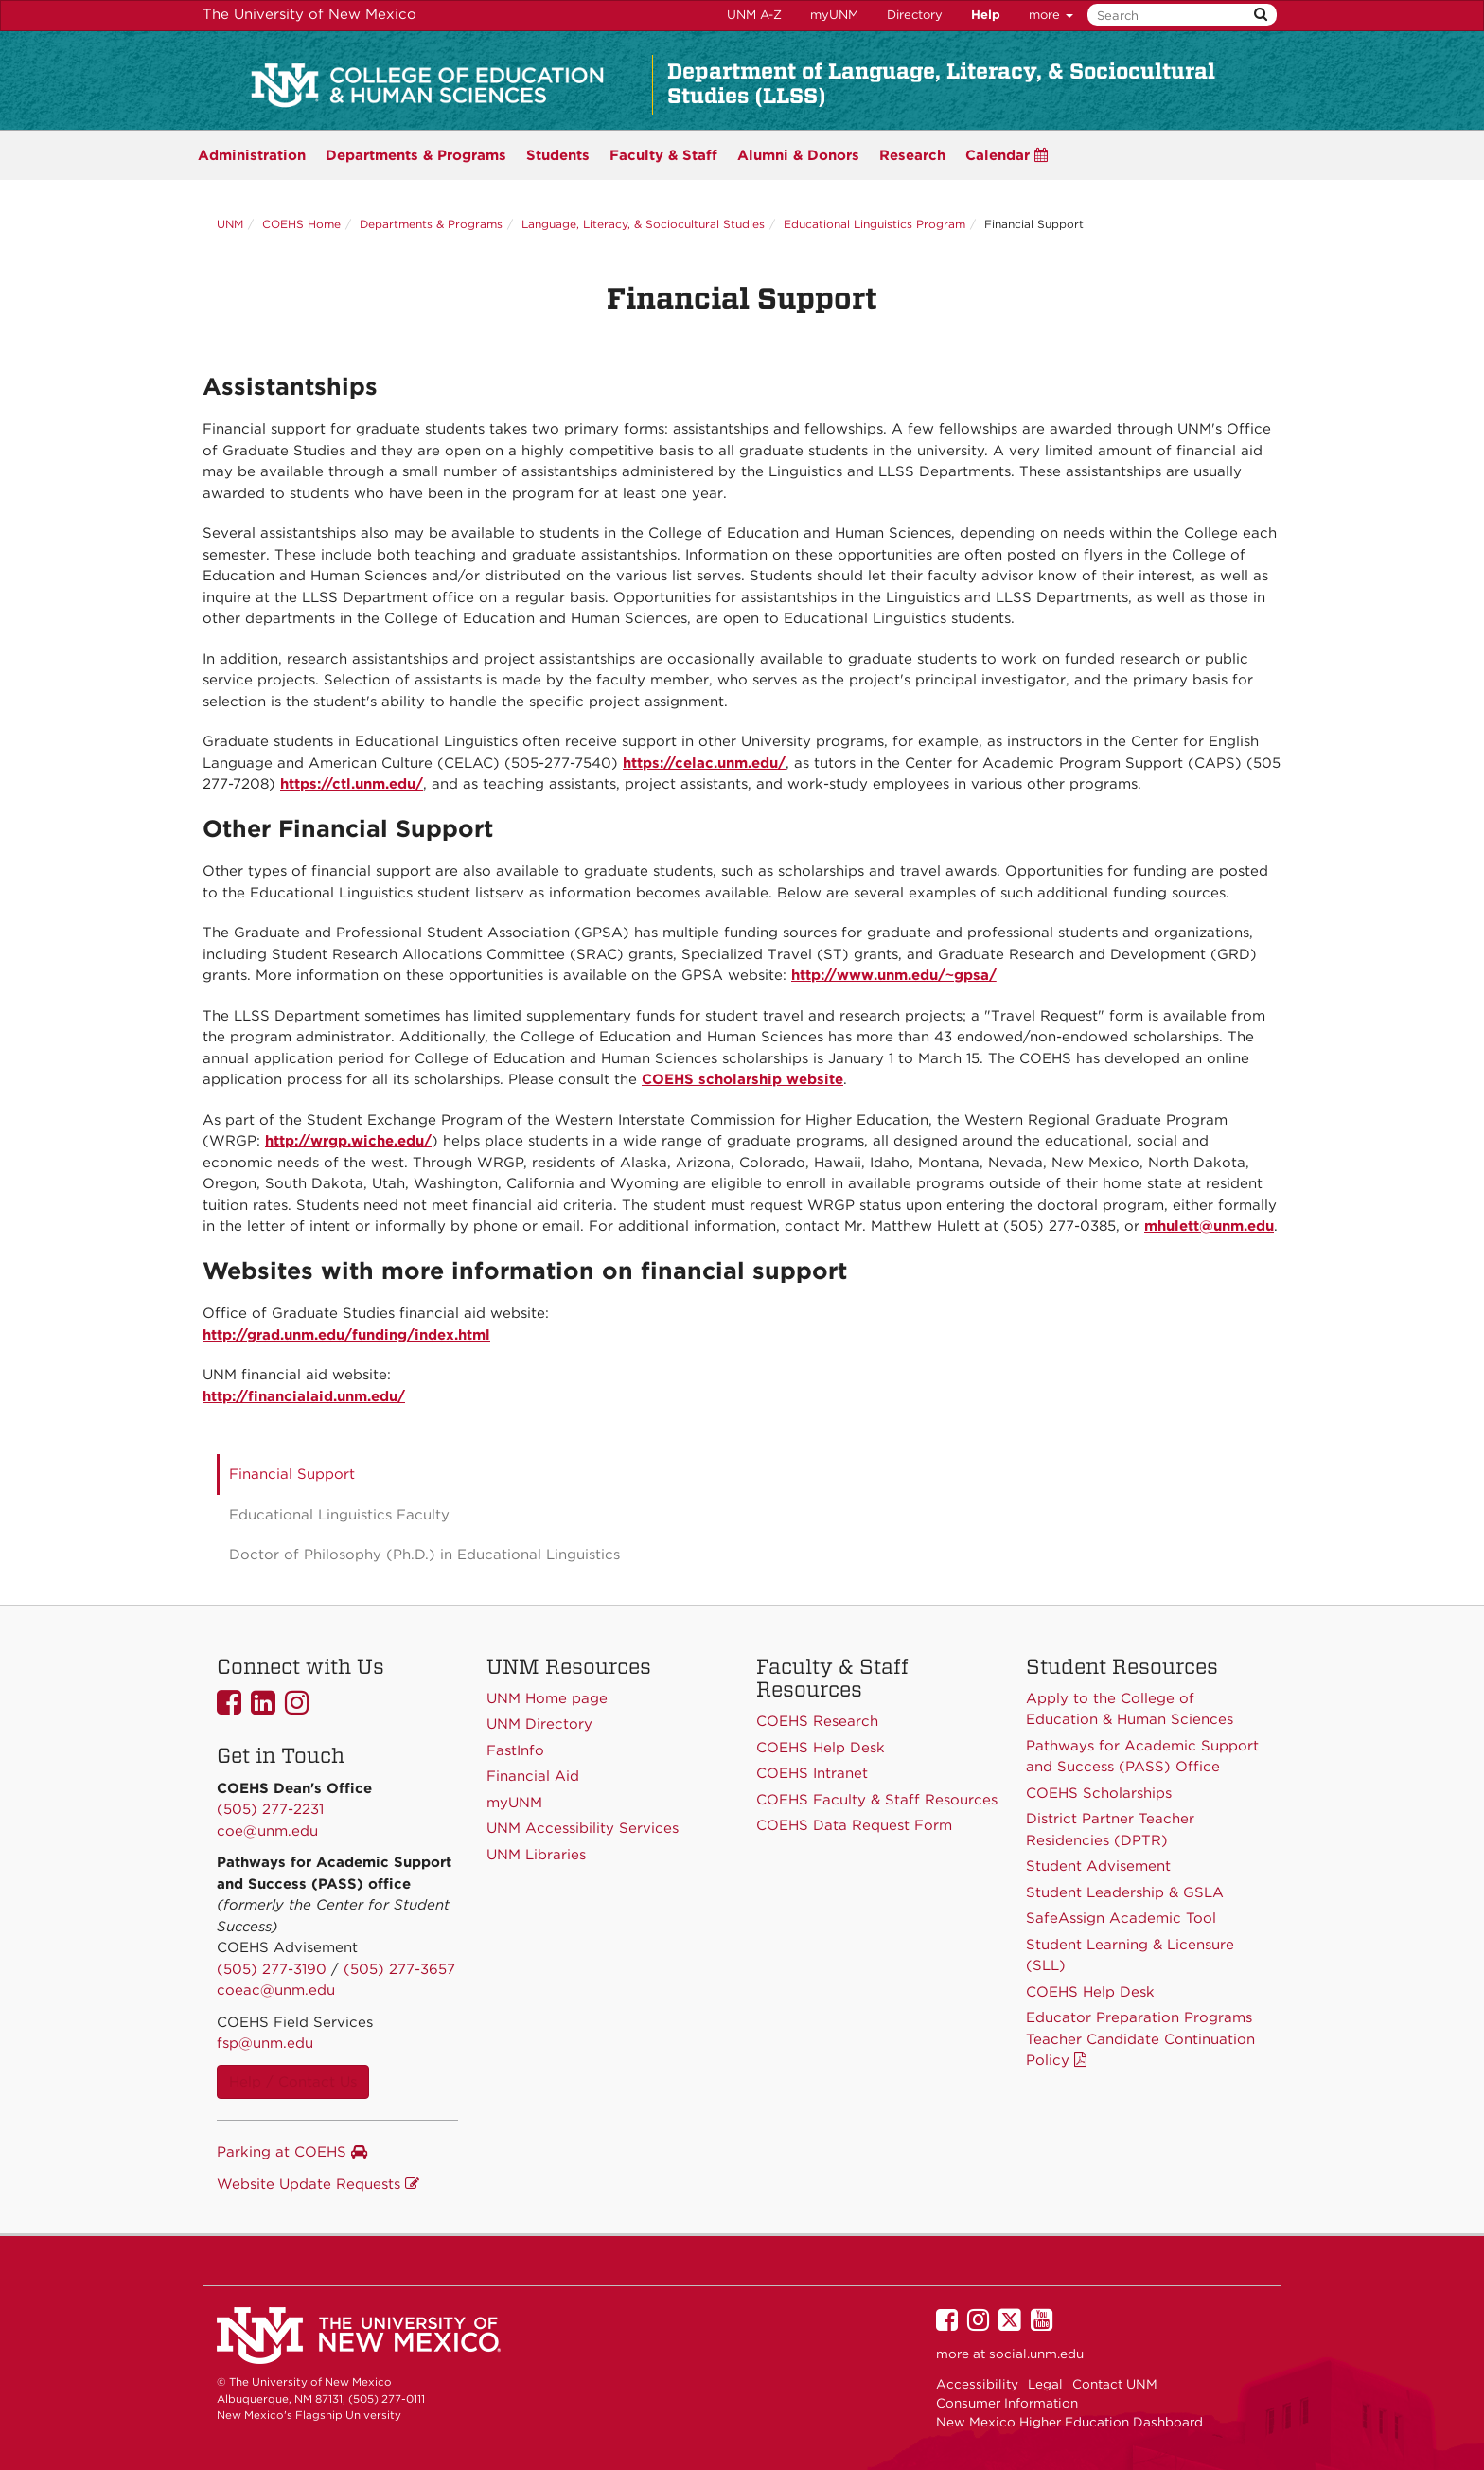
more (1051, 15)
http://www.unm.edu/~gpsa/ (894, 975)
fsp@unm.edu (265, 2043)
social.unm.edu (1036, 2353)
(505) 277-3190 (272, 1969)
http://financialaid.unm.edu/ (304, 1396)
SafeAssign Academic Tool (1121, 1918)
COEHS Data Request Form (854, 1825)
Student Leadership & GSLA (1125, 1892)
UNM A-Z (754, 15)
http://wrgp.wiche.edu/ (348, 1140)
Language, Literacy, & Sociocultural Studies (643, 224)
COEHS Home (301, 224)
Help (985, 15)
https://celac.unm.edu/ (704, 763)
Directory (915, 15)
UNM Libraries (536, 1854)
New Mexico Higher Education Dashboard (1069, 2421)
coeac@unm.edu (276, 1990)
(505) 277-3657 (399, 1969)
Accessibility (977, 2383)
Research (912, 155)
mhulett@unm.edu (1209, 1226)
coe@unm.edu (267, 1830)
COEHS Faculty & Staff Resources (877, 1799)
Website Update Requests (318, 2184)
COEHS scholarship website (742, 1079)
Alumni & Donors (798, 155)
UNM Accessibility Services (582, 1828)
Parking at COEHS (292, 2151)
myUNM (834, 15)
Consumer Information (1007, 2402)
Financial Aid (532, 1776)
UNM (230, 224)
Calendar (1006, 155)
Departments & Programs (431, 224)
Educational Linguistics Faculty (339, 1514)
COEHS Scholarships (1099, 1793)
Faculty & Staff (663, 155)
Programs (416, 155)
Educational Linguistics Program (874, 224)
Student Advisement (1098, 1866)
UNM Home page (547, 1698)
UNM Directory (539, 1724)
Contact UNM (1114, 2383)
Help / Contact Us (293, 2081)
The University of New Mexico (309, 14)
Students (558, 155)
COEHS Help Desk (1090, 1991)
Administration (252, 155)
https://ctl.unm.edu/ (351, 783)
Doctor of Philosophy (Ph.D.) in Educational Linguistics (424, 1554)
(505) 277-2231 (270, 1809)
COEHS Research (817, 1721)
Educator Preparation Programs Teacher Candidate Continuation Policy (1140, 2039)
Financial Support (292, 1474)
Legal (1045, 2383)
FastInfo (515, 1750)
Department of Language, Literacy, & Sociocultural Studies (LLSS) (941, 83)
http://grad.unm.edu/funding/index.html (346, 1334)
